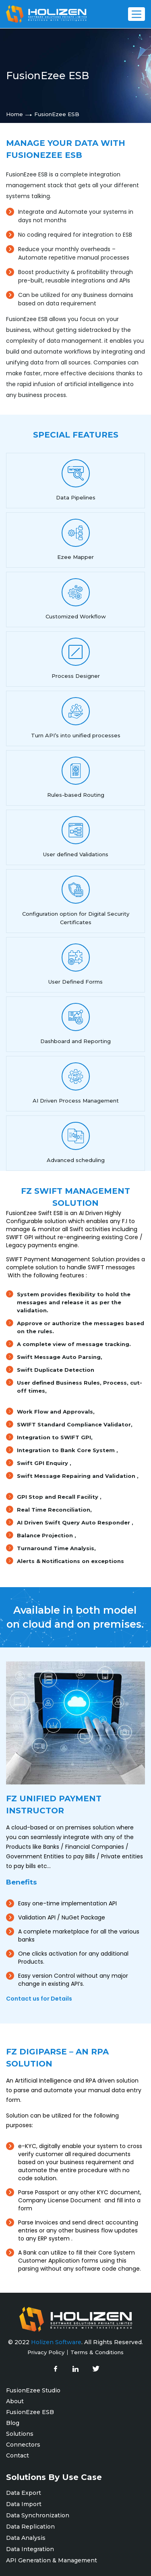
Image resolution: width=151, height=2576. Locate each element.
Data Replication (32, 2526)
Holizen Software (56, 2342)
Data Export (23, 2492)
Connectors (23, 2444)
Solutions (19, 2433)
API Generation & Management (51, 2560)
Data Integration (30, 2549)
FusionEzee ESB (30, 2412)
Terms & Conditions (97, 2352)
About (15, 2401)
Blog (12, 2423)
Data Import (23, 2504)
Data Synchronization (37, 2515)
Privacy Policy (45, 2352)
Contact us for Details (39, 1999)
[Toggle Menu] (136, 14)
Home (14, 114)
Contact (17, 2455)
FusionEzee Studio (33, 2390)
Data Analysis (26, 2537)
